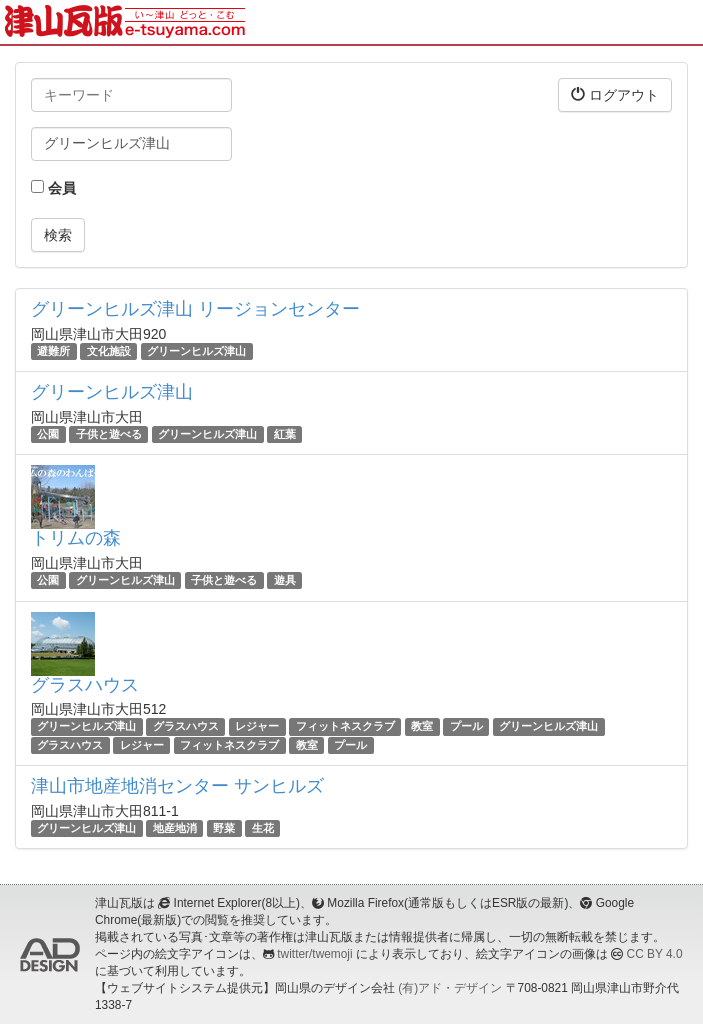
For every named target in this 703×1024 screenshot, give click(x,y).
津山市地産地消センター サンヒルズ (177, 786)
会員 (53, 188)
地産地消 (175, 828)
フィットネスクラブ (345, 727)
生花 (263, 828)
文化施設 (109, 351)
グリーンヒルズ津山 (196, 351)
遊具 (285, 580)
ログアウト (615, 94)
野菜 (224, 828)
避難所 (53, 351)
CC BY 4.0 (655, 954)
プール (466, 727)
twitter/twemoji (314, 954)
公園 (48, 434)
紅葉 (285, 434)
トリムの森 (76, 538)
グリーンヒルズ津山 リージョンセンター (195, 309)
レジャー (257, 727)
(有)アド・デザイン (450, 988)
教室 (422, 727)
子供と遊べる (109, 434)
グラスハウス (85, 685)
